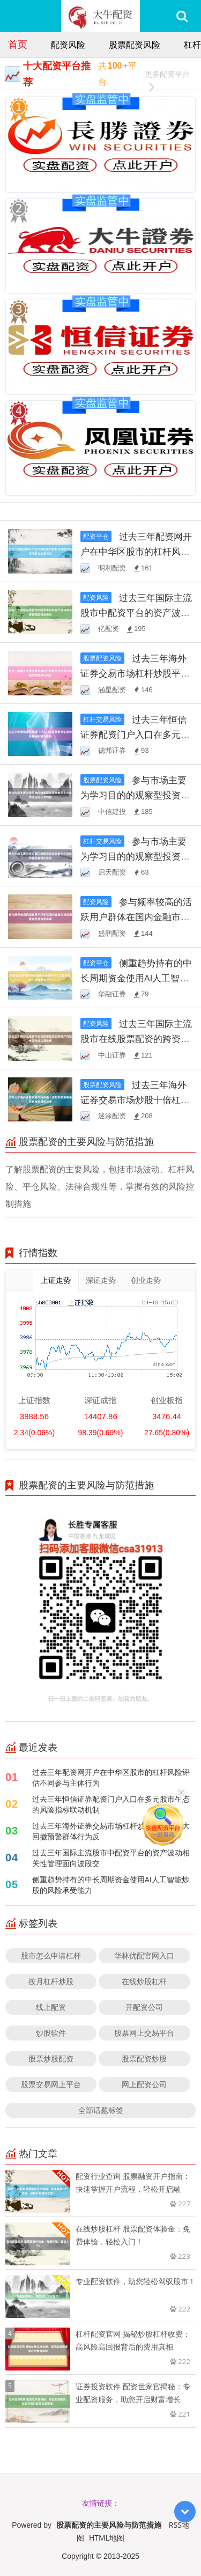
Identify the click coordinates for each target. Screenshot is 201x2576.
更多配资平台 (166, 75)
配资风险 (68, 44)
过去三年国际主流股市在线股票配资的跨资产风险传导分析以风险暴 (136, 1038)
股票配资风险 (134, 44)
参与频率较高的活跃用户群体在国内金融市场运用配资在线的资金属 (136, 917)
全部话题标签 (100, 2110)
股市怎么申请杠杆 (51, 1955)
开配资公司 (144, 2007)
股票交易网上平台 (51, 2084)
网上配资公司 (144, 2084)
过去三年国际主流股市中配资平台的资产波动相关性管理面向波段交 (136, 612)
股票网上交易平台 (144, 2033)
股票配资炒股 (144, 2058)
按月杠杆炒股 (50, 1981)
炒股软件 (51, 2033)
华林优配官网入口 (144, 1955)
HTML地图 (106, 2538)
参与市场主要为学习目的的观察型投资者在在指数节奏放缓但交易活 (135, 856)
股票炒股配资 (50, 2058)
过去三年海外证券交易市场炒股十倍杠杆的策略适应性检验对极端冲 (135, 1099)
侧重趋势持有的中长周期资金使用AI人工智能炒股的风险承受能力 (136, 978)
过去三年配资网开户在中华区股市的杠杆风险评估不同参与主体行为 (136, 551)
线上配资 (51, 2007)
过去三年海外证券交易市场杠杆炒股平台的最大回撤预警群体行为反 (135, 673)
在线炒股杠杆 (144, 1981)
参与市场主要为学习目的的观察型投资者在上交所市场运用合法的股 (135, 795)
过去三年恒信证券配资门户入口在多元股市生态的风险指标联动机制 (135, 734)
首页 (17, 44)
